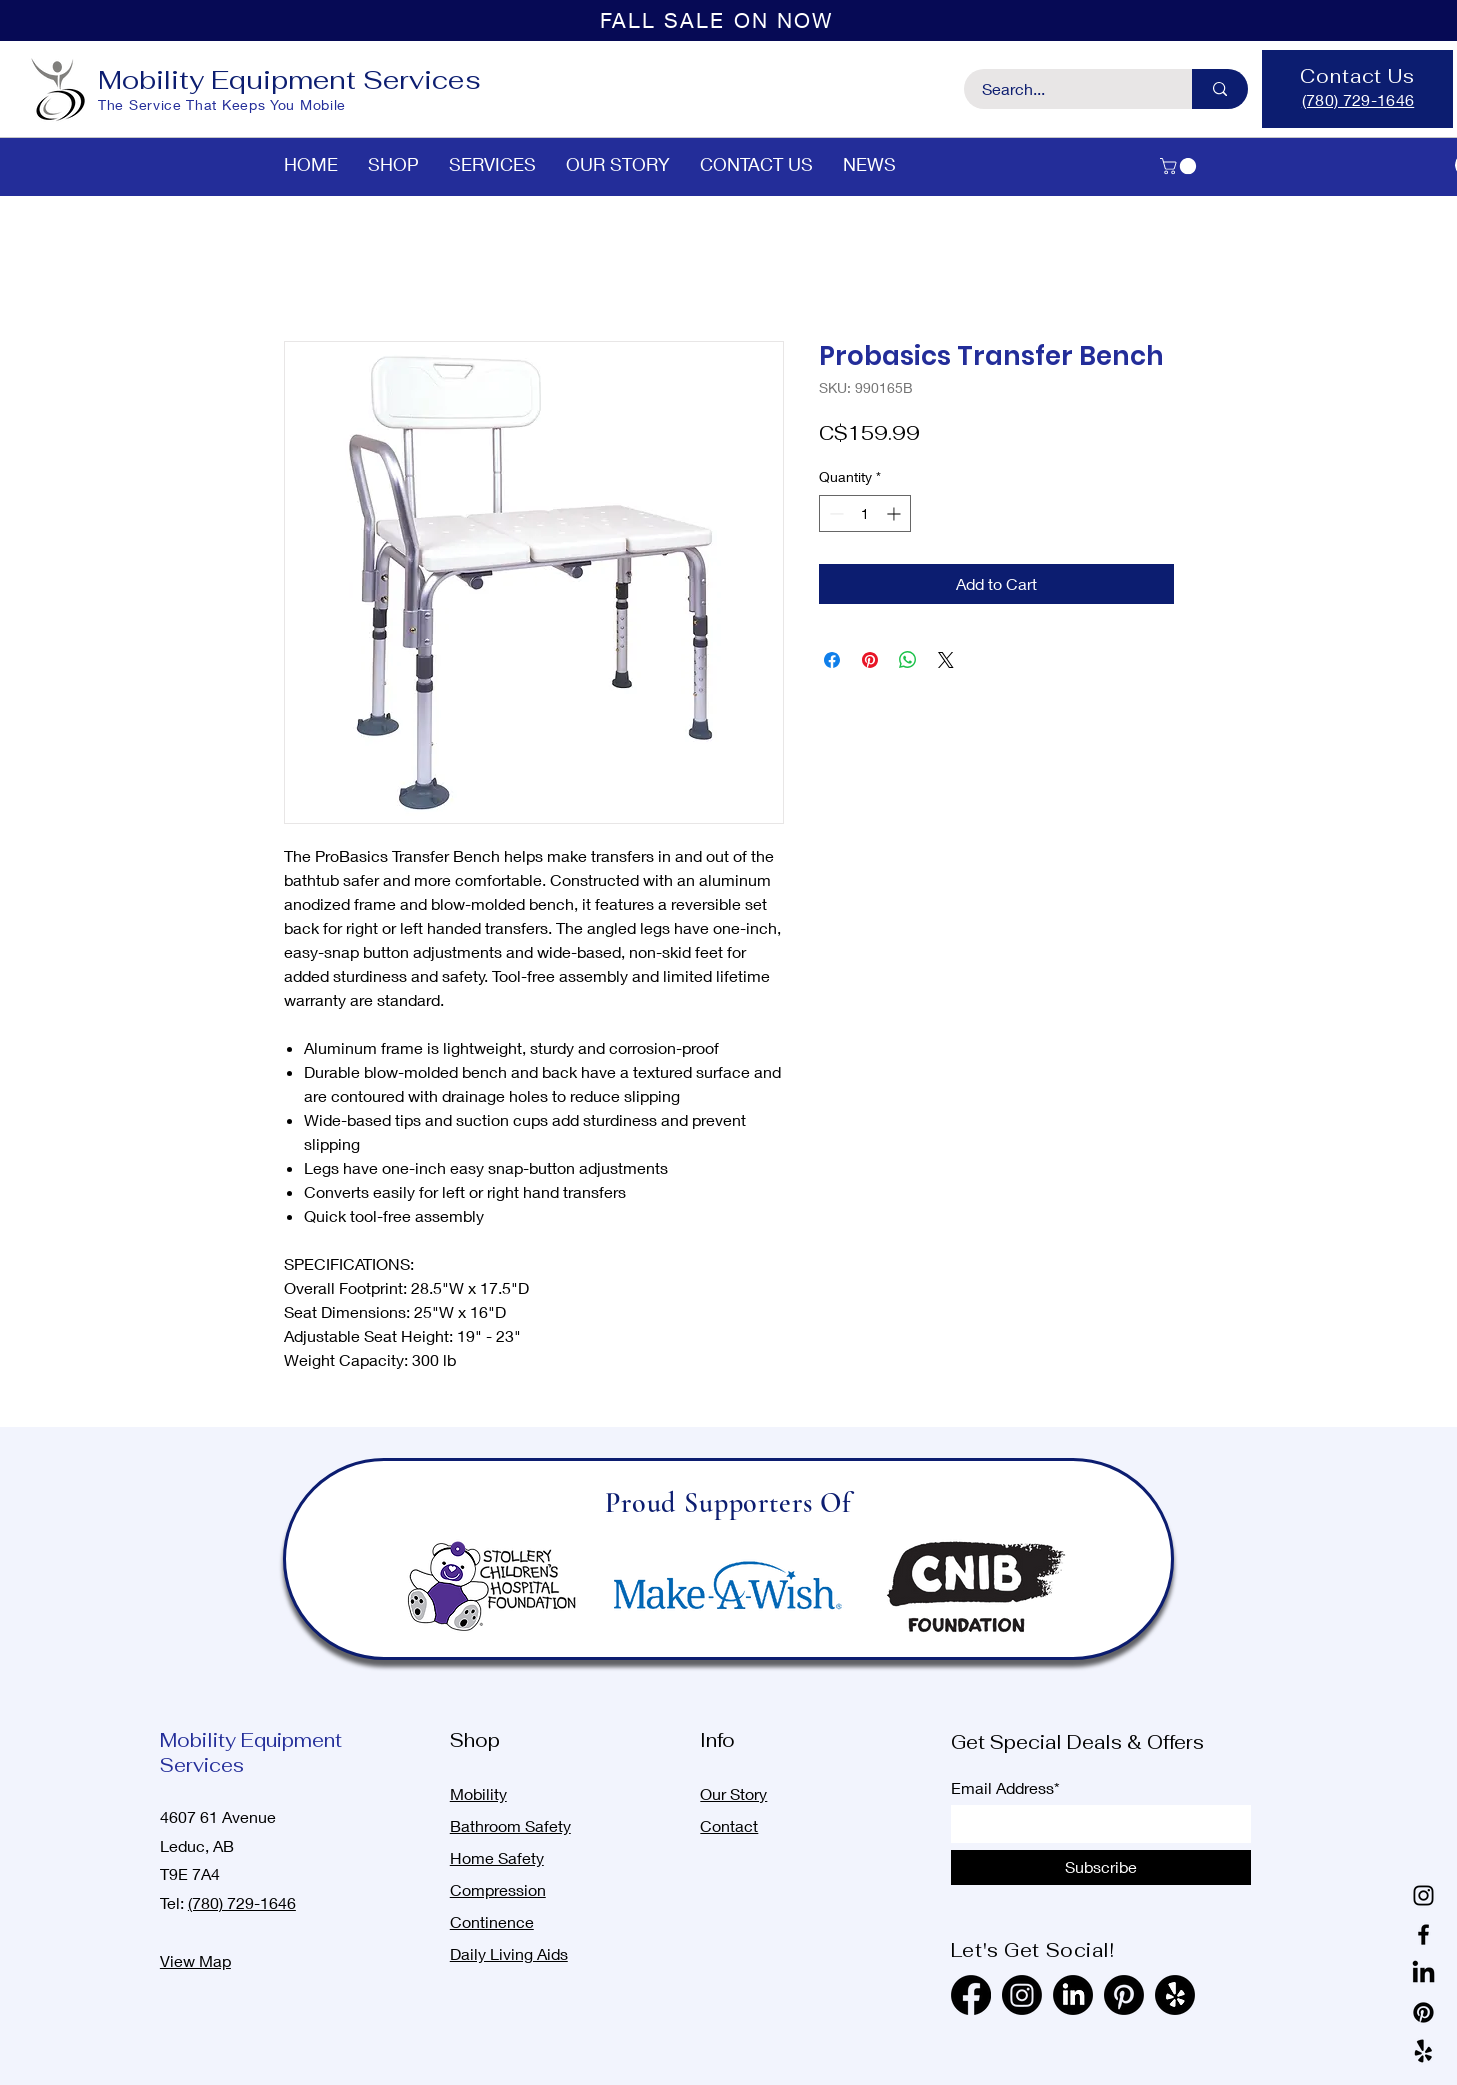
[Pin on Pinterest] (870, 660)
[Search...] (1066, 89)
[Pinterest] (1423, 2012)
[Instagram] (1423, 1895)
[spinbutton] (865, 513)
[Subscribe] (1101, 1867)
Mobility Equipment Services (289, 80)
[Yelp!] (1423, 2051)
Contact (729, 1825)
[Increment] (895, 513)
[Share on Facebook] (832, 660)
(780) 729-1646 (242, 1902)
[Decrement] (834, 513)
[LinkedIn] (1423, 1973)
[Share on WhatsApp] (908, 660)
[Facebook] (1423, 1934)
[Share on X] (946, 660)
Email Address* (1005, 1788)
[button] (1180, 166)
